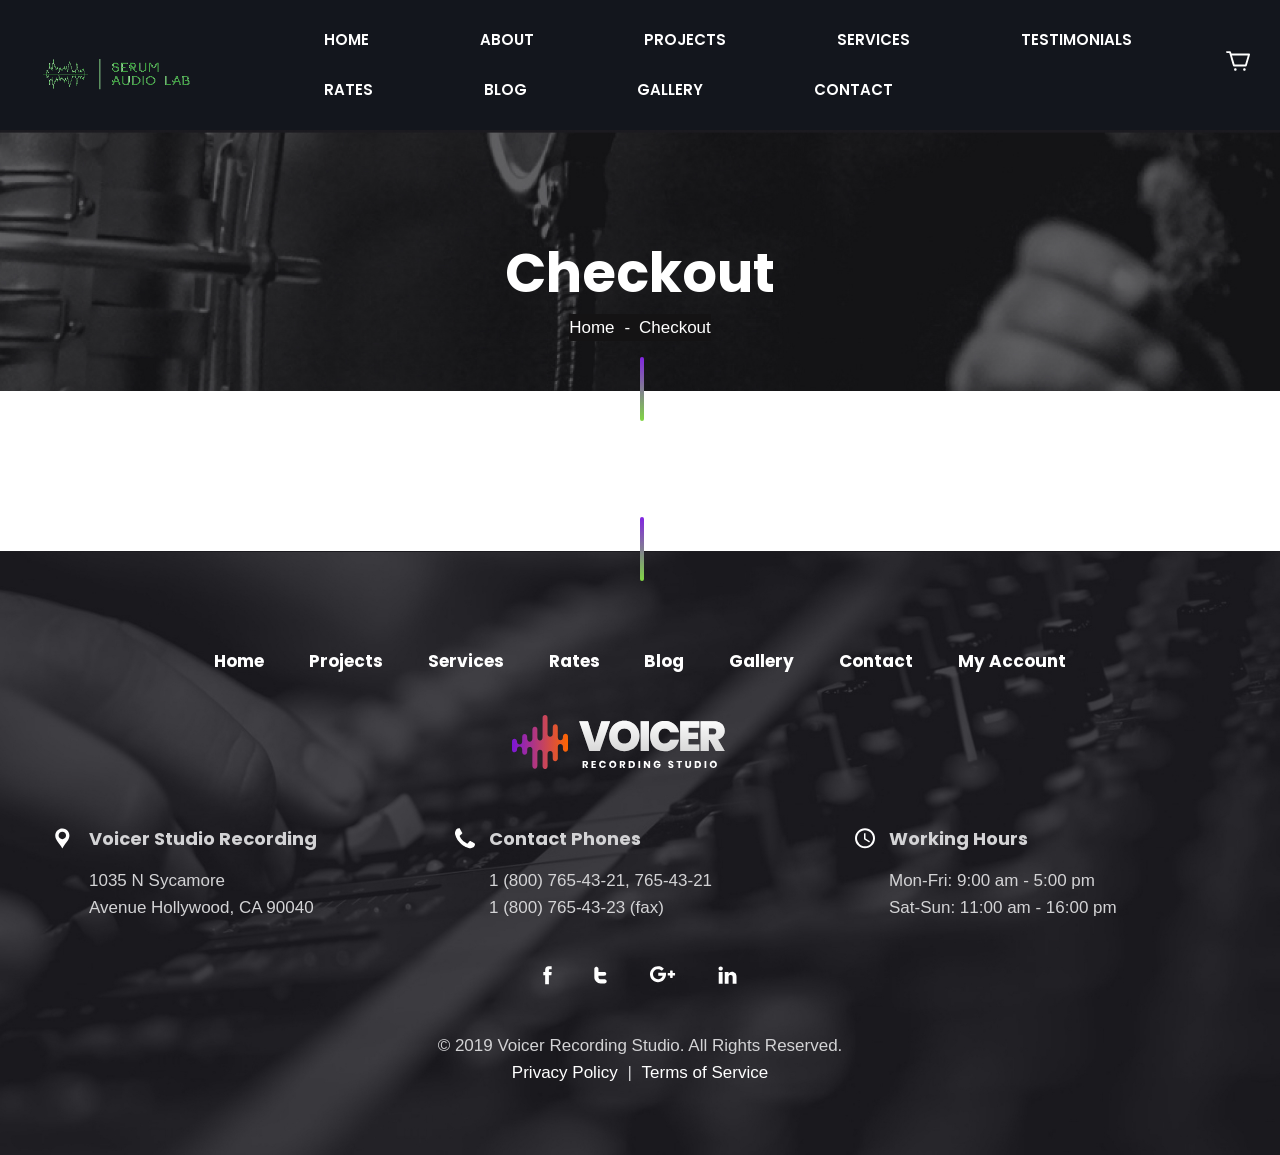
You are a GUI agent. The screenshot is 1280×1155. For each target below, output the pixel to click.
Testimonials (772, 33)
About (408, 33)
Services (638, 33)
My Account (1012, 635)
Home (313, 33)
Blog (985, 33)
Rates (896, 33)
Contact (329, 70)
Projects (518, 33)
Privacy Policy (565, 1046)
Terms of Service (705, 1046)
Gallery (1084, 33)
